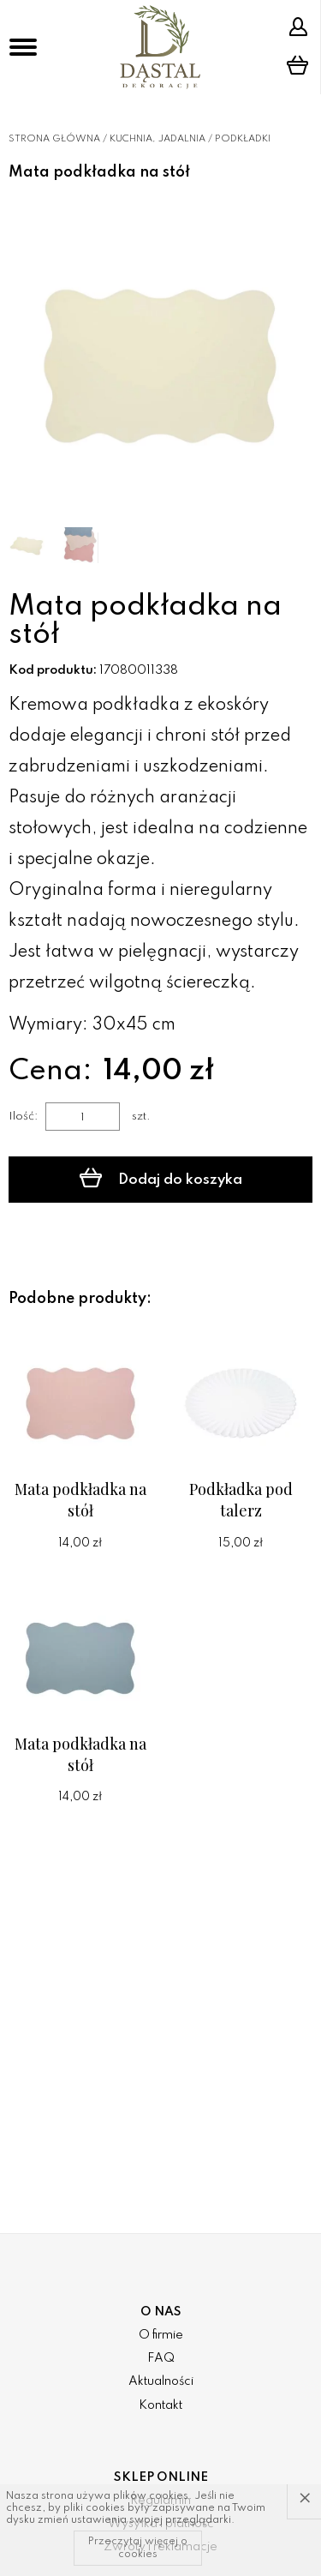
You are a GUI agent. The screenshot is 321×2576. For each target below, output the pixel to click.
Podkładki (242, 139)
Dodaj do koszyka (161, 1178)
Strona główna (54, 139)
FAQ (161, 2358)
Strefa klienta (297, 26)
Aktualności (160, 2381)
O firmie (161, 2335)
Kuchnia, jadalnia (157, 139)
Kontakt (160, 2405)
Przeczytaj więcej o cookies (137, 2548)
